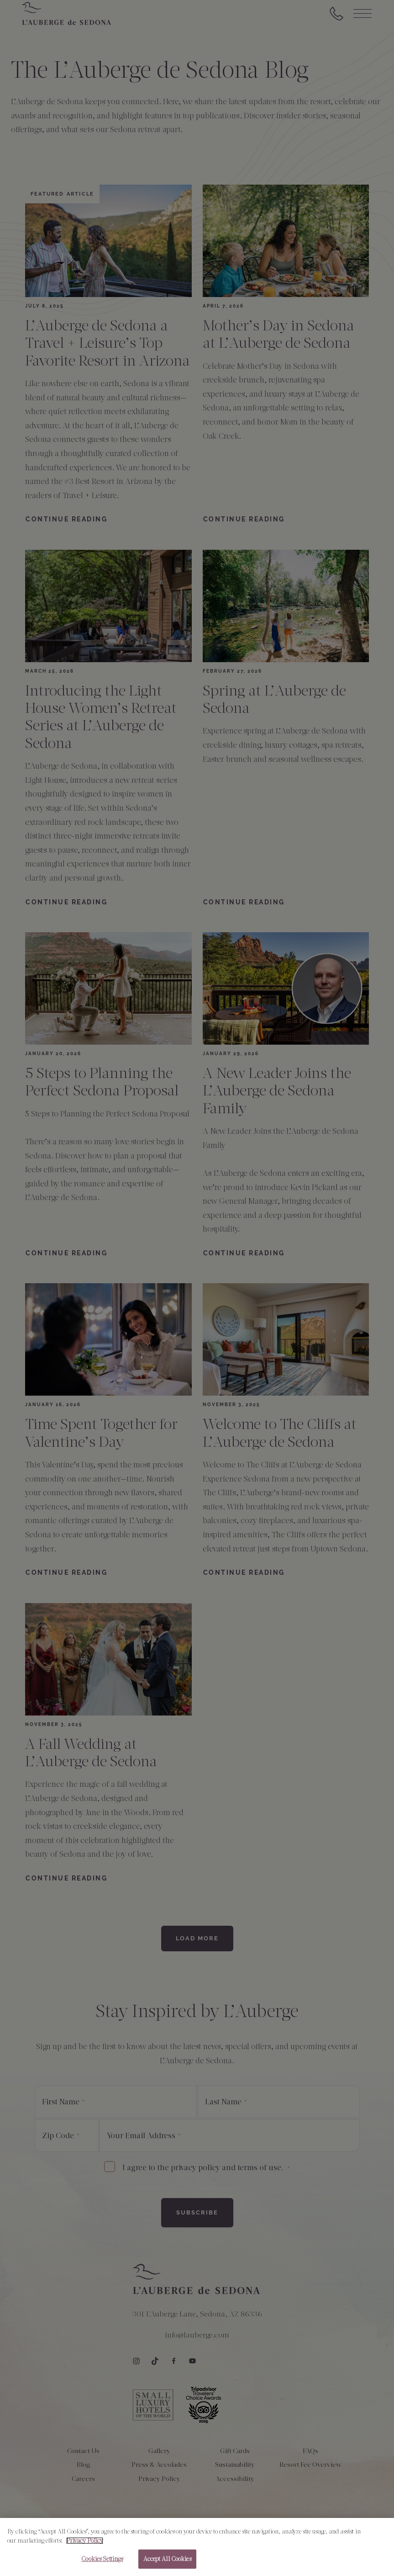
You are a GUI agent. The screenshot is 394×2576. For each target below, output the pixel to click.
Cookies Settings (102, 2563)
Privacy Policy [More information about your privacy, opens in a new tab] (84, 2544)
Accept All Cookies (167, 2563)
